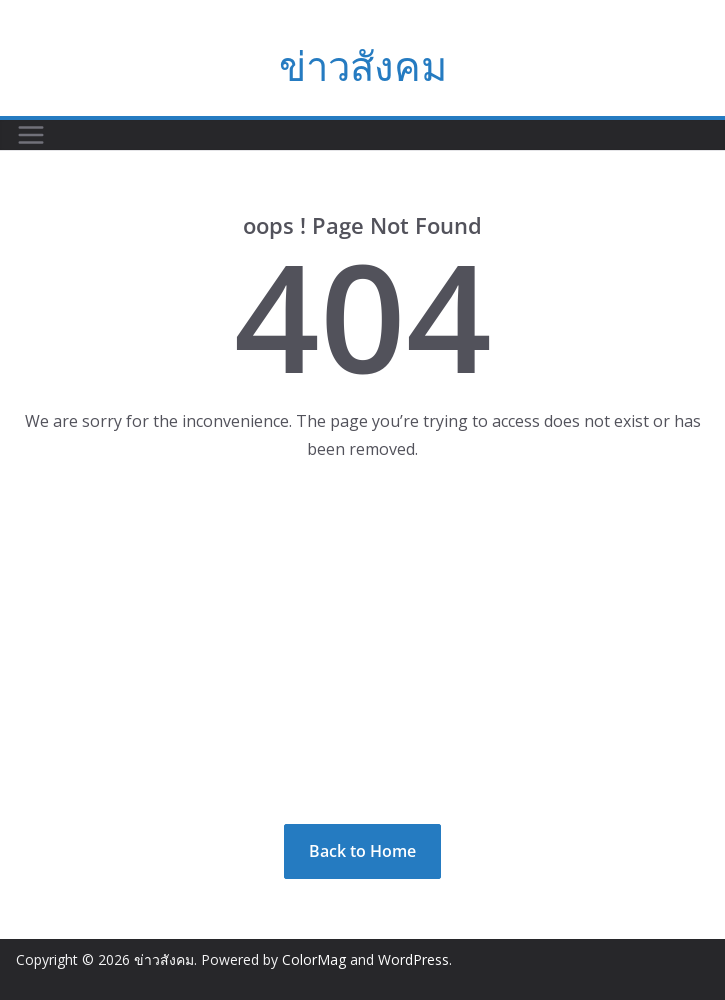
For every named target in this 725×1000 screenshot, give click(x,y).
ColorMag (314, 959)
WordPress (413, 959)
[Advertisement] (362, 644)
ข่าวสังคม (363, 65)
